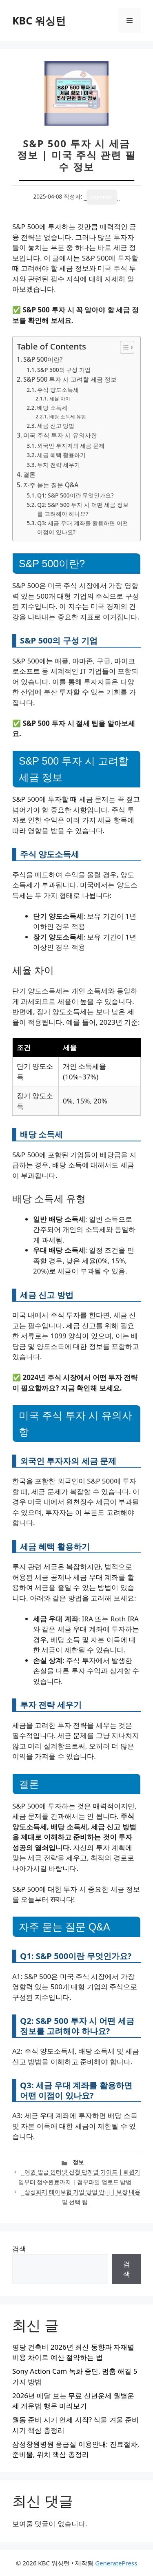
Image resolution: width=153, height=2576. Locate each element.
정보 (78, 2162)
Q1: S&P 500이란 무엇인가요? (75, 495)
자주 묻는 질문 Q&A (50, 485)
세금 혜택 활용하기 (61, 455)
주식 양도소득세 (58, 390)
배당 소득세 (52, 407)
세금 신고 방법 (55, 425)
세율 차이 (59, 398)
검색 (19, 2248)
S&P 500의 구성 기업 (64, 370)
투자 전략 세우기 (58, 465)
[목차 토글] (123, 347)
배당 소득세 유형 (67, 416)
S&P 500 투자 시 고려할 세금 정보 (70, 379)
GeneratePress (116, 2563)
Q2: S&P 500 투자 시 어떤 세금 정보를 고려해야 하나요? (82, 509)
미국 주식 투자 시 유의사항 (60, 435)
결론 (29, 474)
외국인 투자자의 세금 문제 (70, 445)
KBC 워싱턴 (39, 20)
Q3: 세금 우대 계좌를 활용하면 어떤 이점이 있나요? (82, 527)
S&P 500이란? (42, 359)
